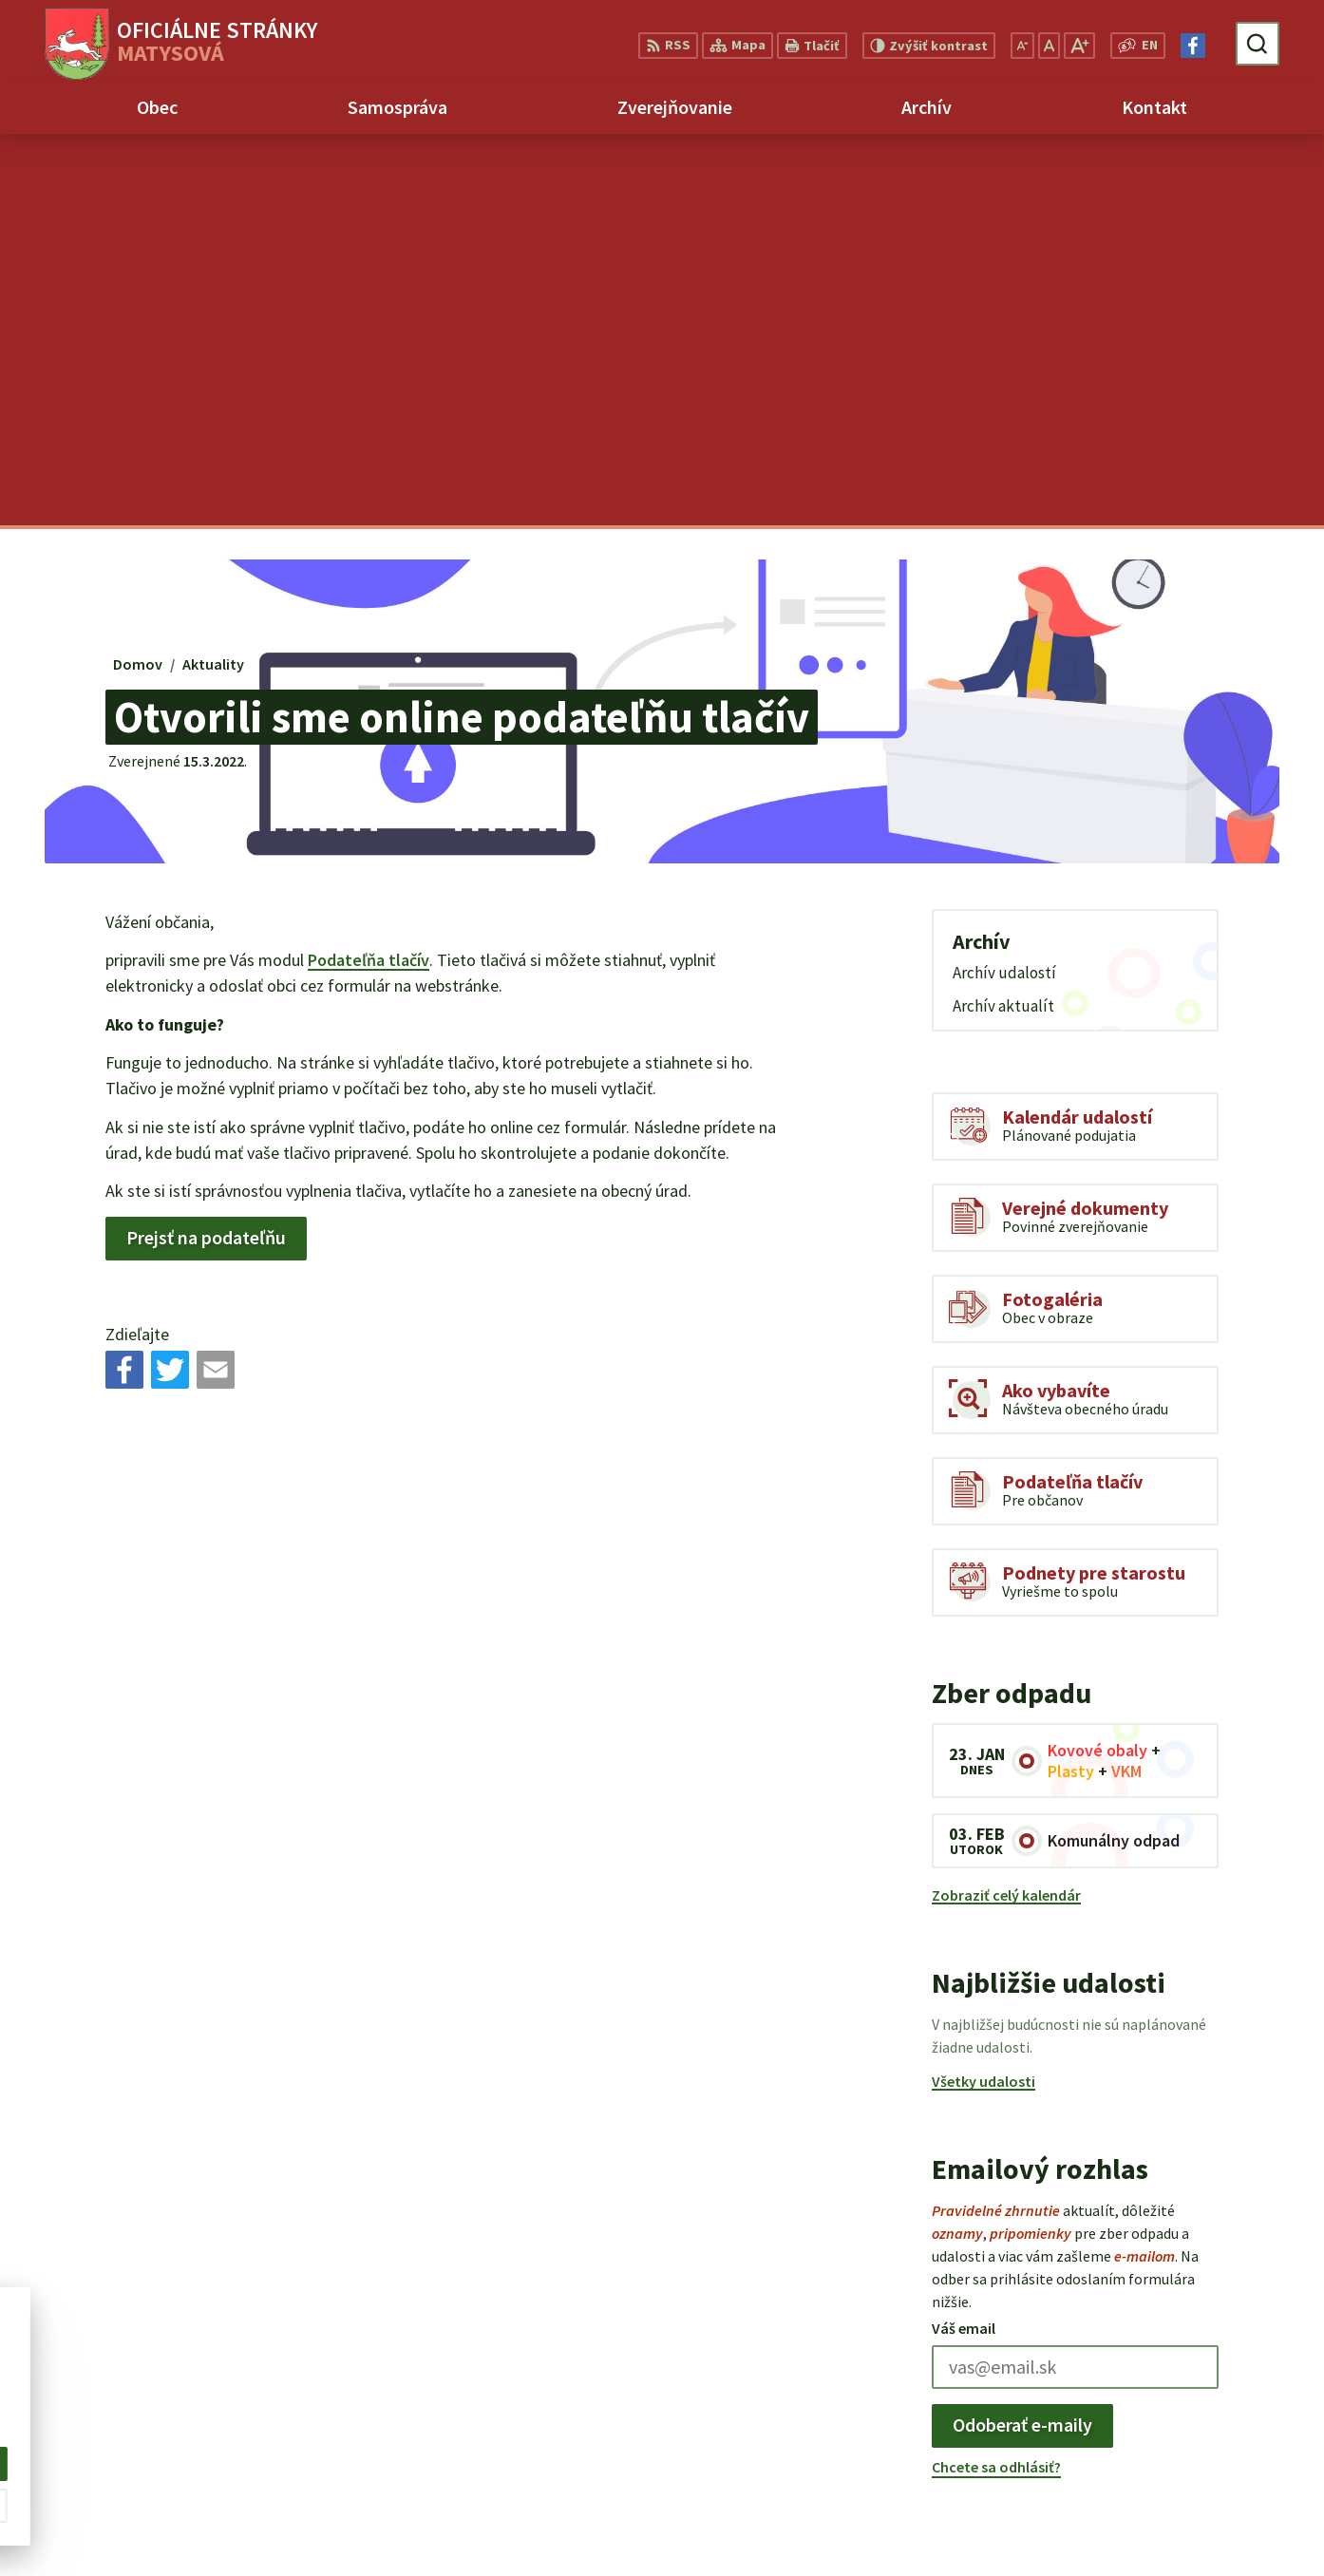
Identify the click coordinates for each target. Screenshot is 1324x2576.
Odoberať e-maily (1022, 2033)
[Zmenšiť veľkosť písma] (1022, 45)
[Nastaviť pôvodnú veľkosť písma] (1049, 45)
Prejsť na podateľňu (206, 846)
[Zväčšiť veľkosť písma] (1079, 45)
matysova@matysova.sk (1209, 2476)
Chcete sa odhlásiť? (996, 2074)
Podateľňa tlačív (368, 568)
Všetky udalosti (983, 1689)
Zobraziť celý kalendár (1006, 1503)
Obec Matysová (188, 2383)
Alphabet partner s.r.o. (278, 2364)
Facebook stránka (1185, 2499)
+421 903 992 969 (1179, 2453)
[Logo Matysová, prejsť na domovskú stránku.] (181, 44)
